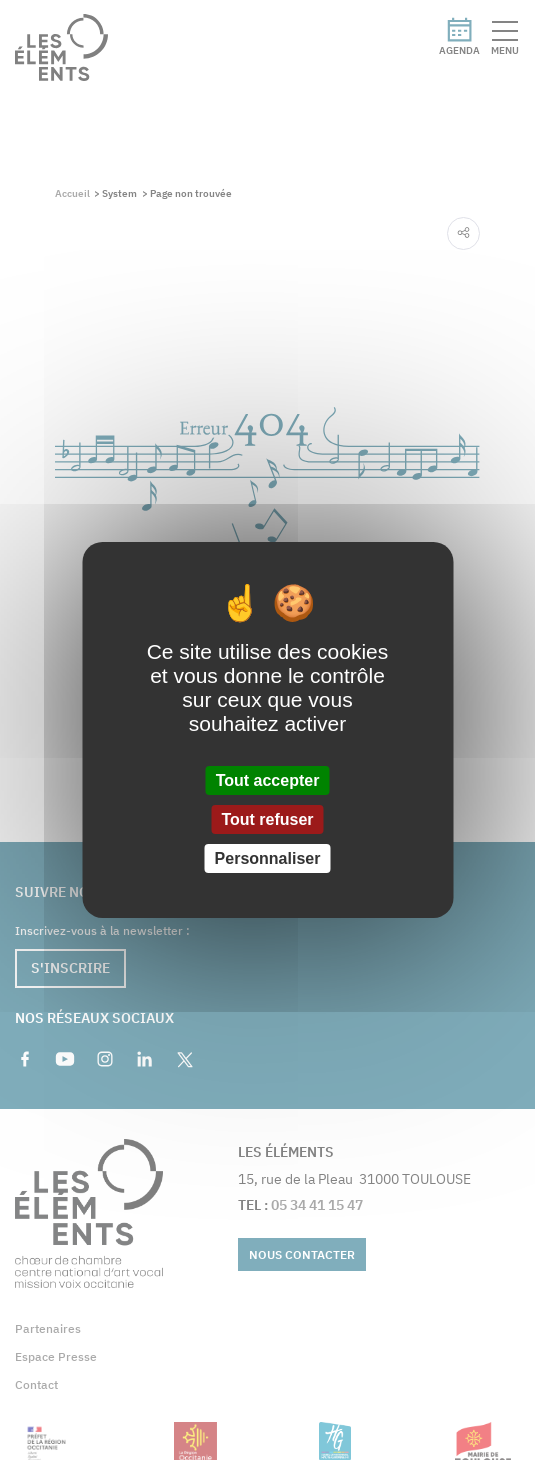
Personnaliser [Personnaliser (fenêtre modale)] (268, 858)
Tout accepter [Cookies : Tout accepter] (268, 779)
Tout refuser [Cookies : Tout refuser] (267, 819)
